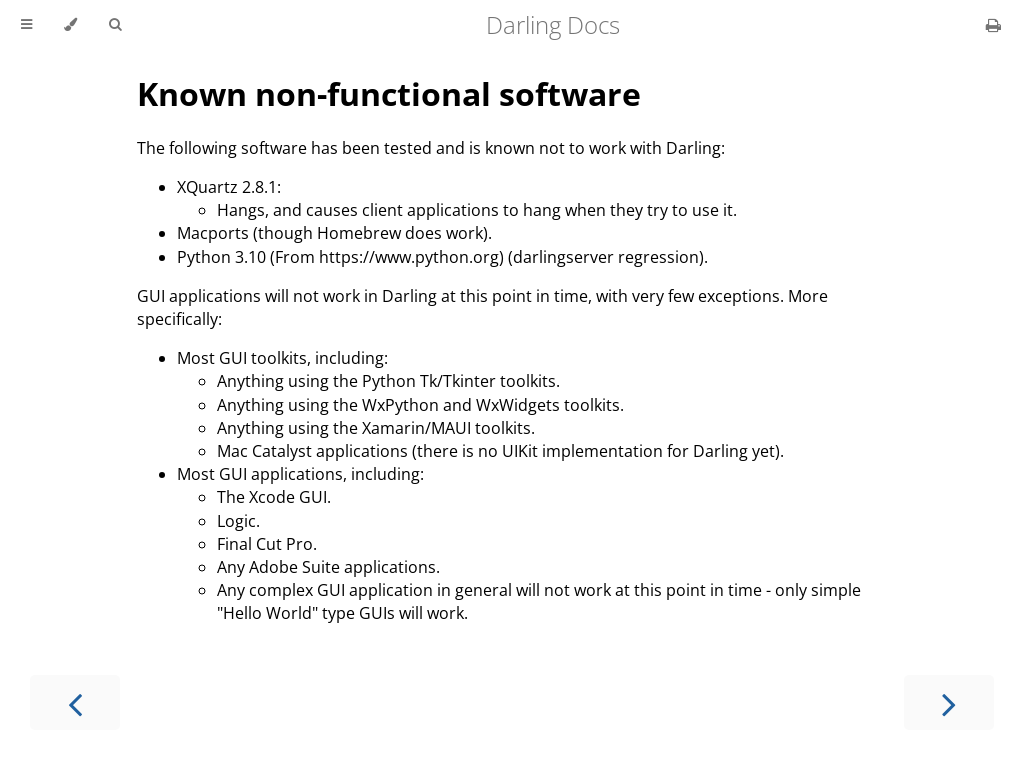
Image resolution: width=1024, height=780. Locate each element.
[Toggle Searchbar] (115, 25)
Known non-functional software (389, 93)
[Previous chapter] (75, 702)
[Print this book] (993, 25)
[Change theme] (70, 25)
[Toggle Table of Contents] (26, 25)
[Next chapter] (949, 702)
